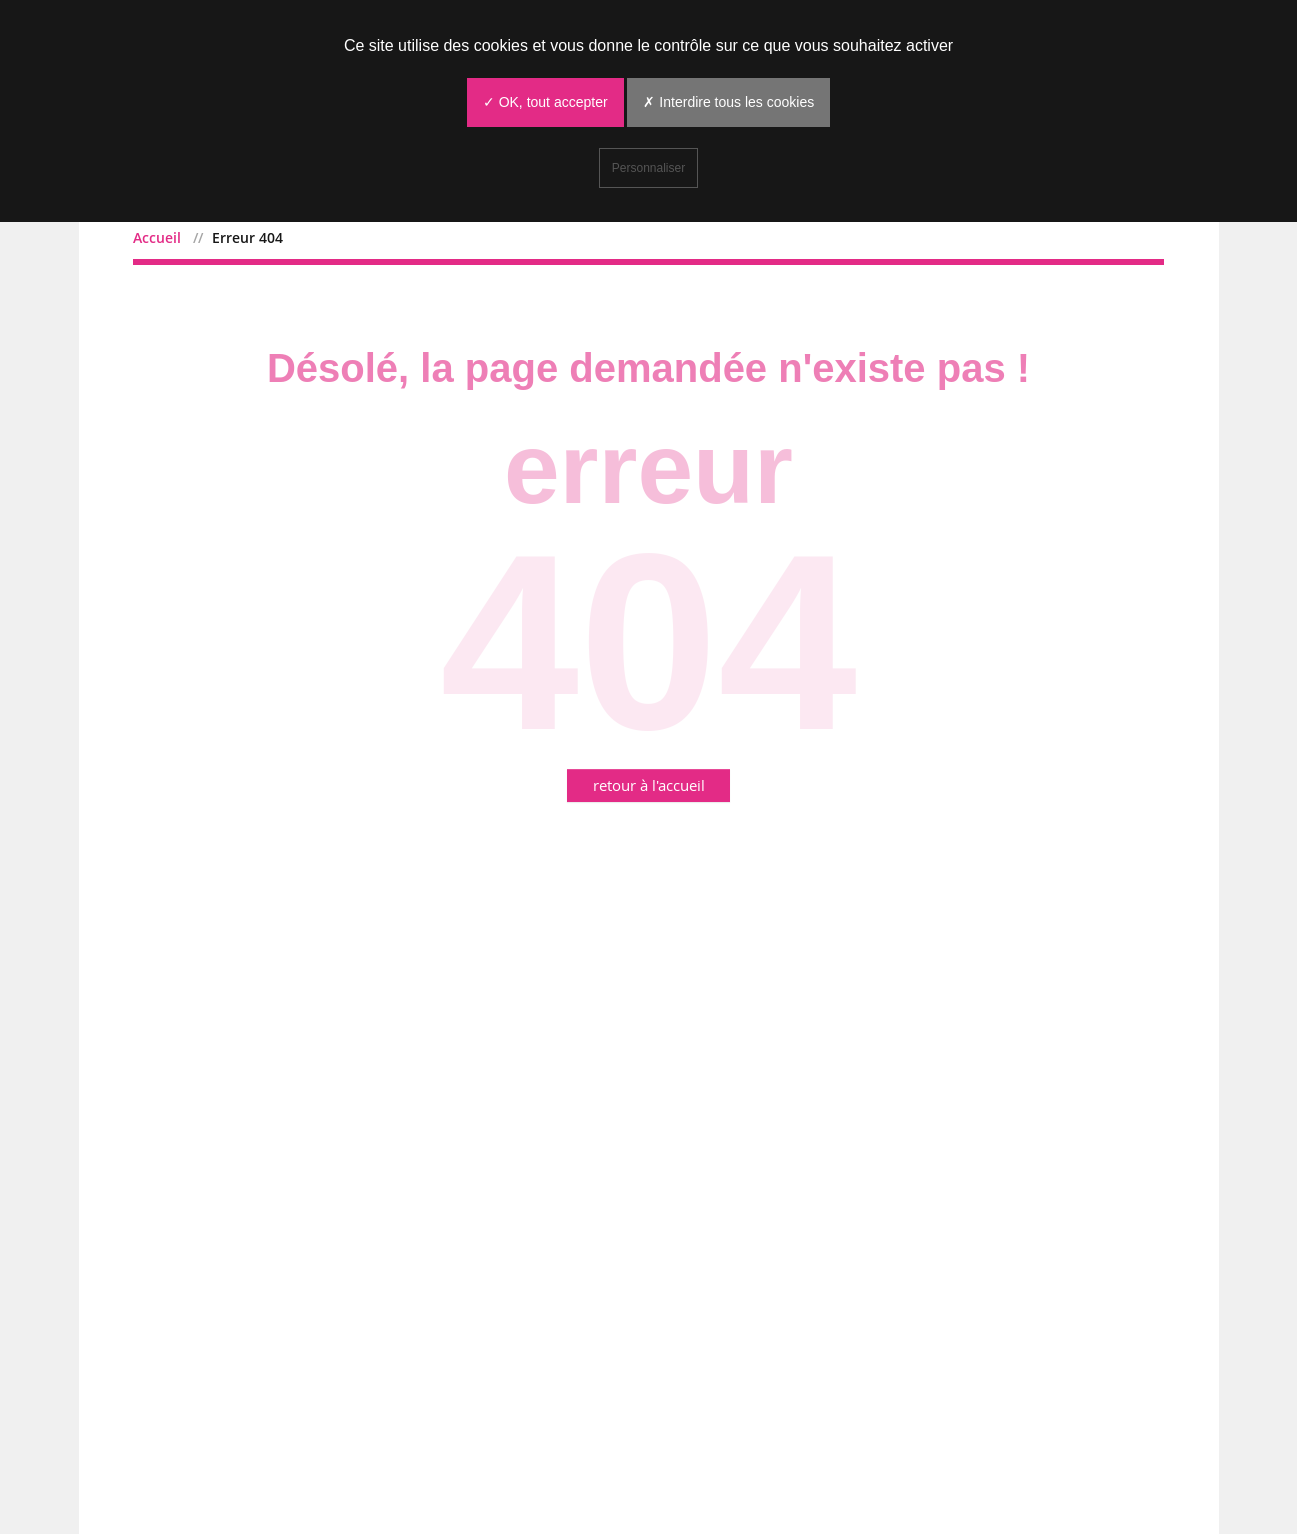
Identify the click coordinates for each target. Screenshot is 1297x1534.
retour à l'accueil (649, 785)
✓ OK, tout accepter (545, 102)
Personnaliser (648, 168)
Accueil (157, 237)
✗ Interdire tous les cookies (728, 102)
